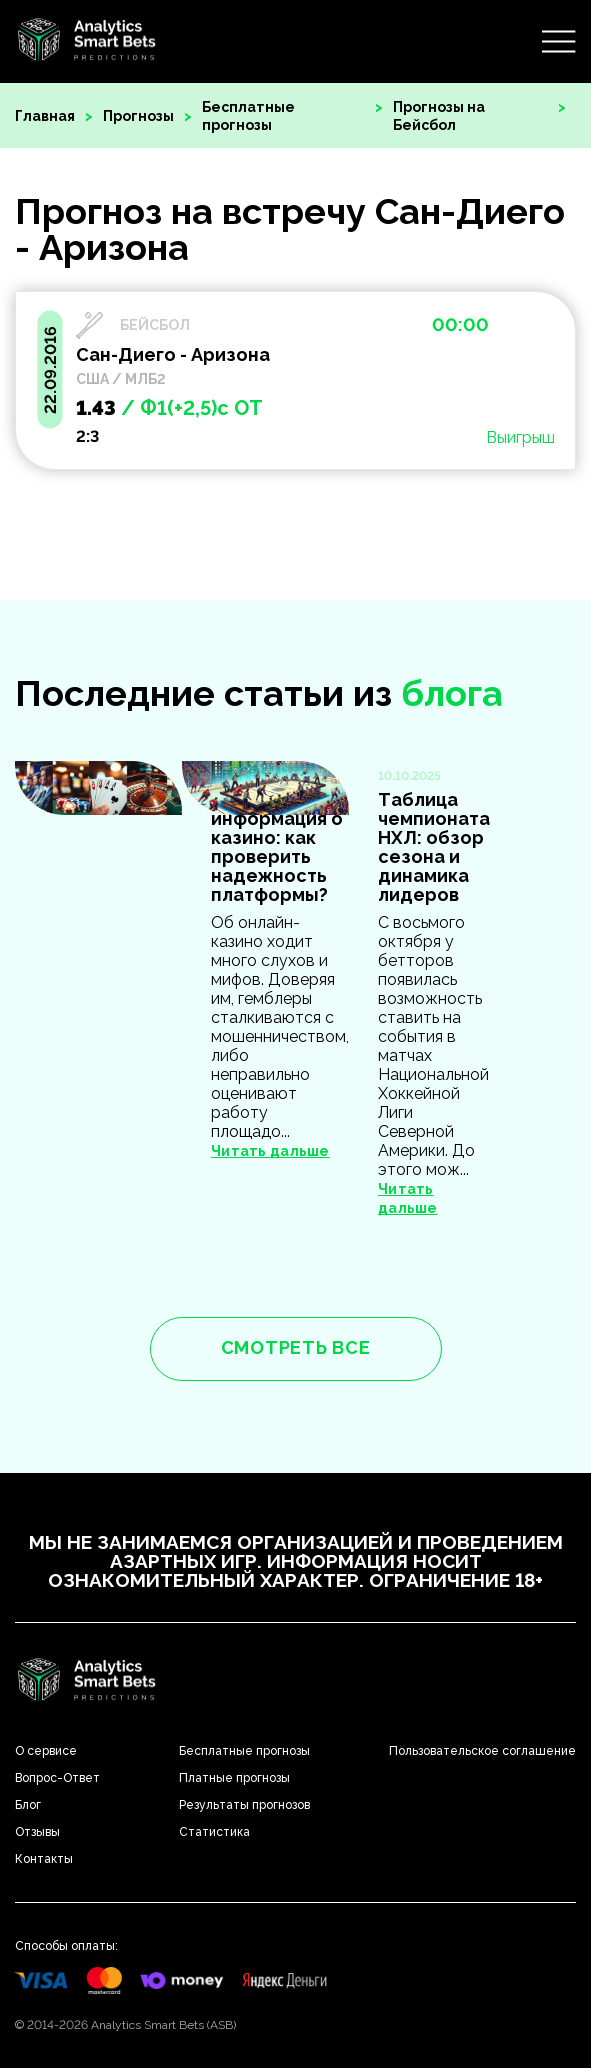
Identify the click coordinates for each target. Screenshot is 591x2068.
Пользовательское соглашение (482, 1751)
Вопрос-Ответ (57, 1778)
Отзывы (37, 1832)
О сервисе (46, 1751)
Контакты (44, 1859)
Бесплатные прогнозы (248, 116)
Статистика (214, 1832)
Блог (28, 1805)
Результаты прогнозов (244, 1805)
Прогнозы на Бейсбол (439, 116)
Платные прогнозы (234, 1778)
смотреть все (296, 1347)
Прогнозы (138, 116)
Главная (45, 116)
